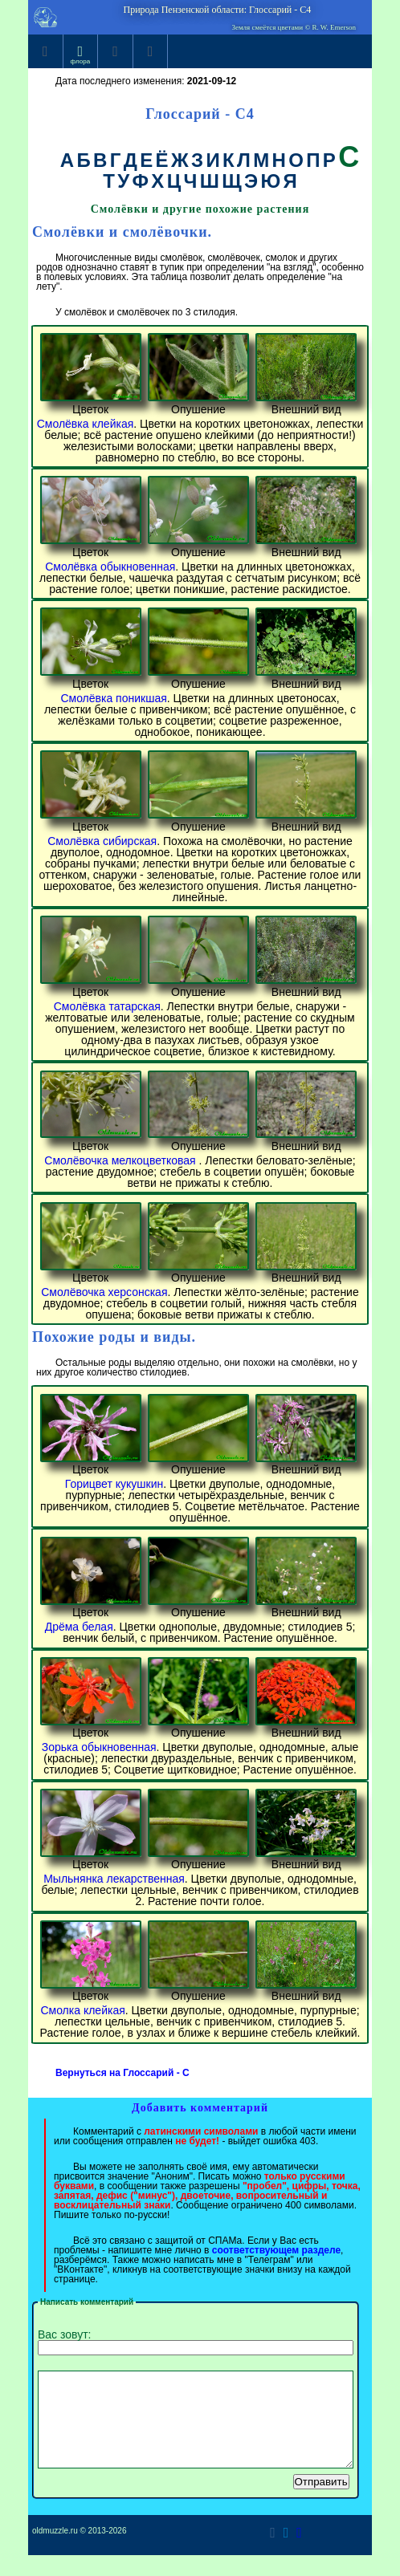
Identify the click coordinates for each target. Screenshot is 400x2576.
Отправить (321, 2501)
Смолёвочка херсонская (104, 1292)
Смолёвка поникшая (113, 698)
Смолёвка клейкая (85, 423)
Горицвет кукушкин (114, 1483)
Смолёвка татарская (107, 1006)
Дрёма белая (79, 1626)
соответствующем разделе (276, 2250)
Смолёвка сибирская (102, 841)
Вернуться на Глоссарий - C (122, 2072)
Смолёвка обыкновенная (110, 566)
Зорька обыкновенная (99, 1747)
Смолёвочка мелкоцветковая (121, 1160)
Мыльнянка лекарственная (114, 1878)
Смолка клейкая (82, 2010)
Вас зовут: (195, 2341)
